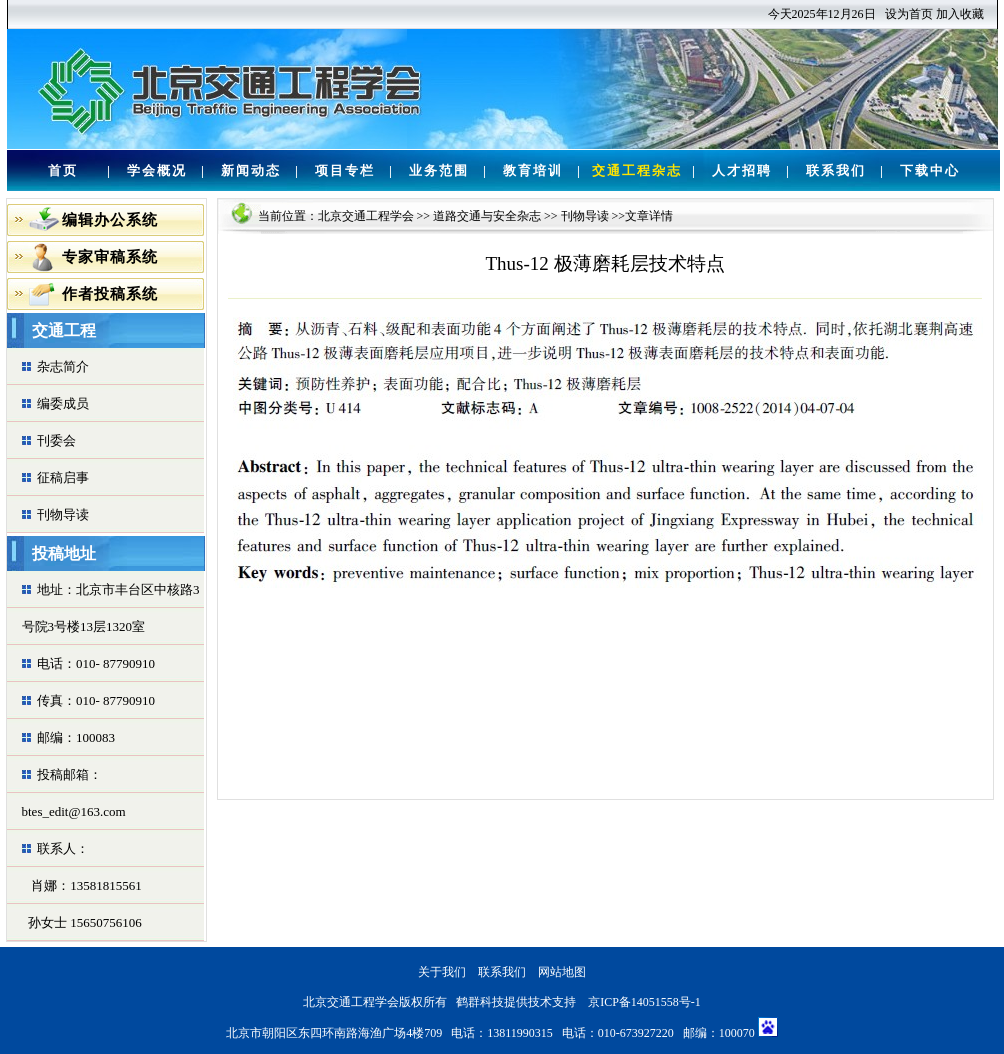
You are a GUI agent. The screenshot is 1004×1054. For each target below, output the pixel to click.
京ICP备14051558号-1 (644, 1002)
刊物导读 (63, 514)
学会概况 (157, 170)
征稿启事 (63, 477)
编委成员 (63, 403)
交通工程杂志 (637, 170)
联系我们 (836, 170)
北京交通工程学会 (366, 216)
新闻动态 (251, 170)
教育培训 (533, 170)
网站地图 (562, 972)
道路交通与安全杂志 (487, 216)
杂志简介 (63, 366)
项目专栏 (345, 170)
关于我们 (442, 972)
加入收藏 (960, 14)
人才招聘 (742, 170)
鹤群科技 (480, 1002)
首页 (63, 170)
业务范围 (439, 170)
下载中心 (930, 170)
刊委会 (56, 440)
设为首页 (909, 14)
